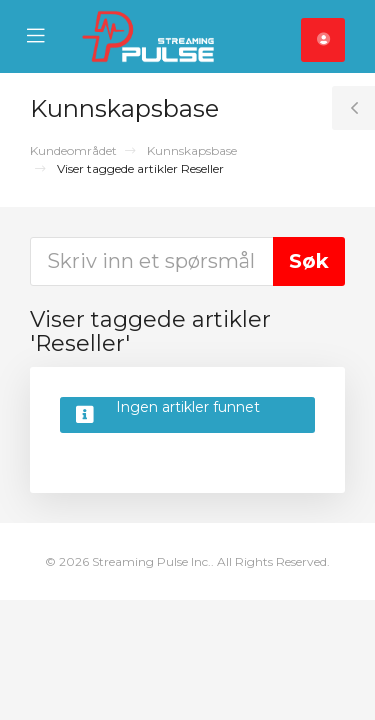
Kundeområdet (73, 150)
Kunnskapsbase (192, 150)
